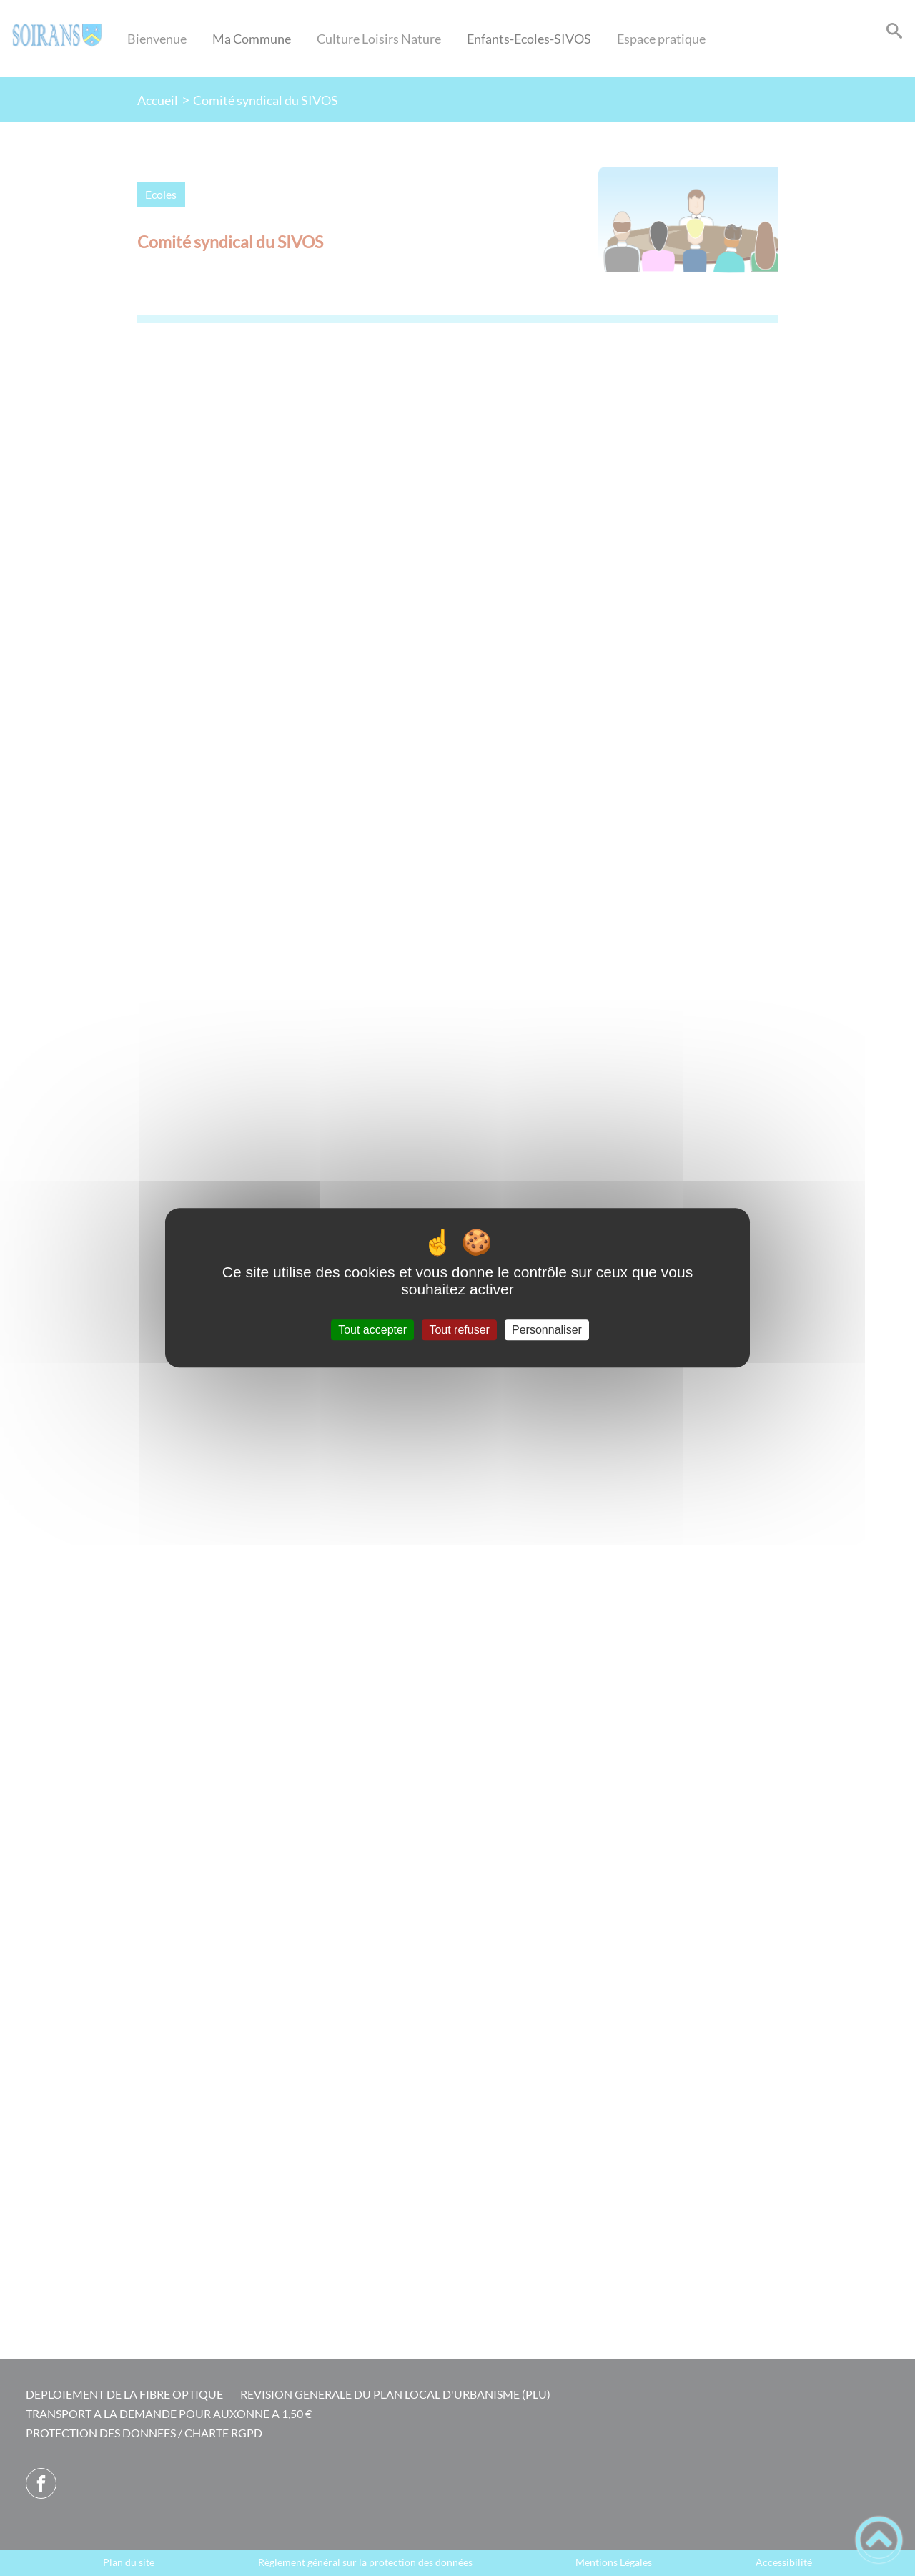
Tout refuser (459, 1330)
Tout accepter (372, 1330)
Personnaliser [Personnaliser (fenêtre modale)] (547, 1330)
